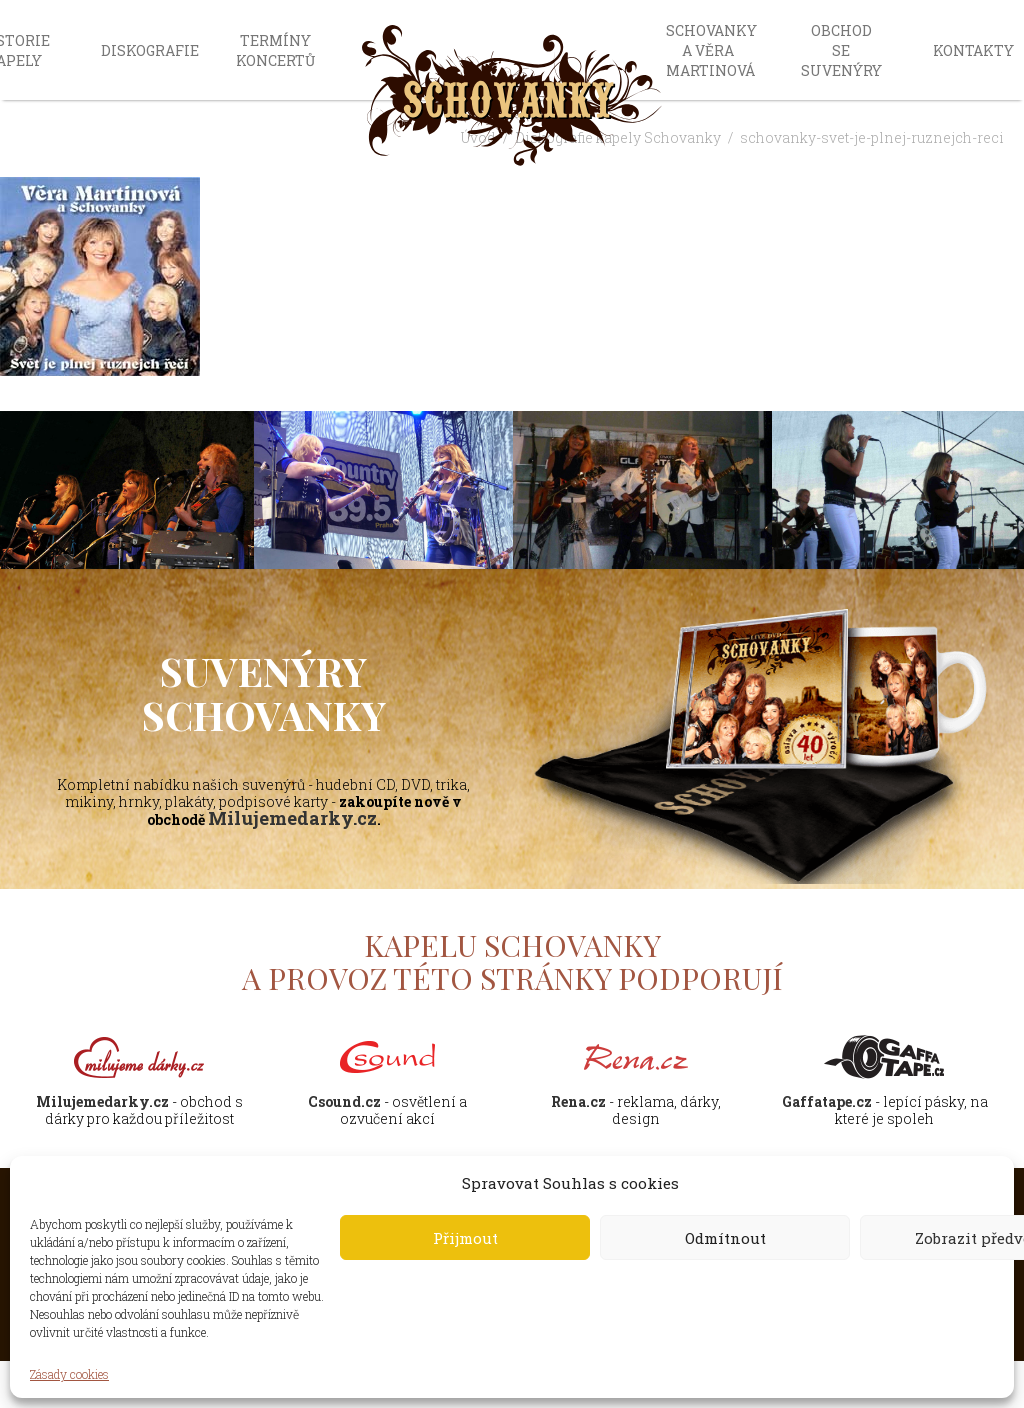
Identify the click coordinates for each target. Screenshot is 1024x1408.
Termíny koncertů (275, 50)
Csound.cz (344, 1101)
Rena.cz (578, 1101)
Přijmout (465, 1238)
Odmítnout (725, 1238)
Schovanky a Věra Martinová (711, 50)
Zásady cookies (69, 1374)
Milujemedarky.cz (292, 818)
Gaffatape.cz (827, 1101)
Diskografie (150, 50)
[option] (383, 491)
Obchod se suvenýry (841, 50)
